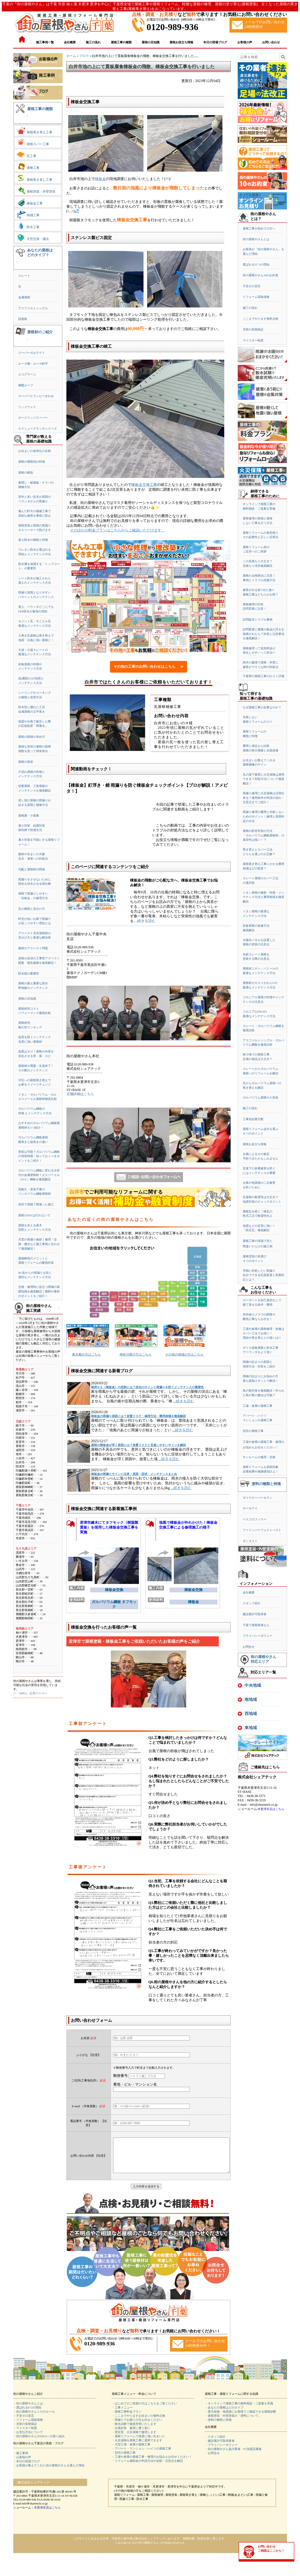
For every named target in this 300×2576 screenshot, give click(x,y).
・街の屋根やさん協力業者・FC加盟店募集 (233, 2455)
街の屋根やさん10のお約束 (260, 275)
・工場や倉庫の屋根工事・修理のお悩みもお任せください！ (152, 2463)
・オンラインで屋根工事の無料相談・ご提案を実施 (239, 2410)
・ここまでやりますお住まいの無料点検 (138, 2422)
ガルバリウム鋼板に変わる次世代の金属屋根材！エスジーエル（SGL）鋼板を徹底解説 (39, 1175)
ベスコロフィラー (254, 1519)
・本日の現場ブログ (26, 2468)
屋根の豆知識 (27, 998)
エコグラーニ (27, 374)
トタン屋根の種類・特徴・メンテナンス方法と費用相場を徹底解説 (263, 897)
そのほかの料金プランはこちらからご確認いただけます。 (117, 530)
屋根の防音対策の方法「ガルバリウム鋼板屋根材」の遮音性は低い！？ (263, 835)
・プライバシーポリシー (221, 2451)
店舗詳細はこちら (80, 1094)
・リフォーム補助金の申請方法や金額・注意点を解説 (147, 2467)
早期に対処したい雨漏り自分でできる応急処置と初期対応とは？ (263, 1275)
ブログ (84, 56)
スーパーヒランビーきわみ (36, 396)
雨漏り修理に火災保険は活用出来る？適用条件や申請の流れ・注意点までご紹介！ (263, 798)
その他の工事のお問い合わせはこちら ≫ (148, 666)
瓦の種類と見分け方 (31, 908)
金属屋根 (24, 297)
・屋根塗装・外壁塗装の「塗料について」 (233, 2422)
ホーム (71, 56)
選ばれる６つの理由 (256, 264)
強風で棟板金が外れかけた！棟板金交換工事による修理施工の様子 (188, 1525)
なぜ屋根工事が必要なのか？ (262, 707)
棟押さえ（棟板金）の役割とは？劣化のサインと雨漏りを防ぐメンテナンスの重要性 (147, 1387)
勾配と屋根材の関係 (31, 869)
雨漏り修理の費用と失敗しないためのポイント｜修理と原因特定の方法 (263, 816)
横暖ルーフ (25, 385)
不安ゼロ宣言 (252, 286)
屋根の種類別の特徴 (31, 461)
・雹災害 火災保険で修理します (134, 2439)
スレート (24, 275)
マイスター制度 (253, 340)
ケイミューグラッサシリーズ (37, 428)
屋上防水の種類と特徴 (33, 540)
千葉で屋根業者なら (256, 1625)
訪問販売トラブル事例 (257, 619)
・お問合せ (212, 2460)
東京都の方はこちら (86, 1354)
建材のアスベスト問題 (33, 948)
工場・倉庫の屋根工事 (257, 1406)
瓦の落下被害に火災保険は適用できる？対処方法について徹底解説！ (263, 779)
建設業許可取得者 (254, 1614)
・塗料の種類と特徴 (218, 2426)
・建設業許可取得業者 (220, 2447)
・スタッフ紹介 (215, 2443)
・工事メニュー (122, 2414)
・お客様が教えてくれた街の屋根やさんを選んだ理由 (48, 2472)
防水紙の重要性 (28, 973)
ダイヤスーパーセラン (257, 1497)
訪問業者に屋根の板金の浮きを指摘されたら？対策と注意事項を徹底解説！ (263, 634)
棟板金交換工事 (144, 485)
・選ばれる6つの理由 (27, 2414)
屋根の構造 (25, 472)
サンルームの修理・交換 (259, 1457)
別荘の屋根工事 (253, 1431)
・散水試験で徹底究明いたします (134, 2430)
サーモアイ (250, 1508)
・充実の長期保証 (25, 2430)
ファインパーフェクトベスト (262, 1530)
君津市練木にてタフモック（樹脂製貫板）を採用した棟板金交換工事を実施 (109, 1527)
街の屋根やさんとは (256, 239)
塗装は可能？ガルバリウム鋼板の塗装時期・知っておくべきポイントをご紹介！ (39, 1156)
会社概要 (249, 1592)
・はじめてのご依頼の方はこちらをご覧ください (144, 2410)
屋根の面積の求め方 (31, 736)
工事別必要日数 (253, 1119)
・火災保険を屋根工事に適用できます (137, 2447)
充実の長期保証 (253, 329)
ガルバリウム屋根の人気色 (260, 1097)
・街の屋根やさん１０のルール (34, 2418)
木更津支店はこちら (271, 1809)
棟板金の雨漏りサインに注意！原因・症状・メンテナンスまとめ (134, 1474)
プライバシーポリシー (257, 1635)
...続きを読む (183, 1401)
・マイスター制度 (25, 2435)
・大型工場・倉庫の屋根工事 (131, 2451)
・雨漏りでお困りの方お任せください (137, 2426)
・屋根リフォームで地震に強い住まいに (138, 2443)
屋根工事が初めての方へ (259, 228)
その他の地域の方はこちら (184, 1354)
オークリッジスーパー (33, 417)
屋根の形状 (25, 761)
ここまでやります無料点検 (260, 318)
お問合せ (249, 1646)
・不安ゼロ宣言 (23, 2422)
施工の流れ (250, 307)
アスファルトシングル (33, 308)
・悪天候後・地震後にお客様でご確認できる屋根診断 (240, 2418)
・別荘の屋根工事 (124, 2459)
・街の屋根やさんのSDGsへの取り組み (39, 2443)
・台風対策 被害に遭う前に (131, 2435)
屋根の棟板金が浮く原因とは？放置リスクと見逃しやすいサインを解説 (138, 1445)
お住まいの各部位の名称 (34, 451)
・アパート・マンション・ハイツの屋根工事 (141, 2455)
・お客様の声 (22, 2464)
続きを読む (146, 921)
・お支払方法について (28, 2439)
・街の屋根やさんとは (28, 2410)
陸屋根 (22, 319)
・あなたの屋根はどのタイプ (224, 2414)
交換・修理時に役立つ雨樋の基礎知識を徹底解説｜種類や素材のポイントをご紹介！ (39, 1291)
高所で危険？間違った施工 (36, 1204)
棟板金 (100, 179)
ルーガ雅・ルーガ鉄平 (33, 363)
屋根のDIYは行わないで (34, 1215)
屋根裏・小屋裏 (28, 815)
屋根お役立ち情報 (254, 1144)
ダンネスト (250, 1541)
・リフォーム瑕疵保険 (28, 2426)
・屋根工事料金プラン (126, 2418)
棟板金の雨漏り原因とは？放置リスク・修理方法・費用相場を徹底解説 (138, 1416)
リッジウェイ (27, 407)
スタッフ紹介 (252, 1603)
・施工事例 (20, 2460)
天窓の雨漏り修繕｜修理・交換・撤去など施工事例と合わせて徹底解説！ (39, 1244)
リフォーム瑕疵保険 (256, 297)
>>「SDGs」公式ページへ (30, 1693)
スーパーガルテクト (31, 352)
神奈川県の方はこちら (135, 1354)
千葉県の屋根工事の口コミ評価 (263, 676)
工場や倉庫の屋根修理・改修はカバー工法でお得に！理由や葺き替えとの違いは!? (263, 1333)
